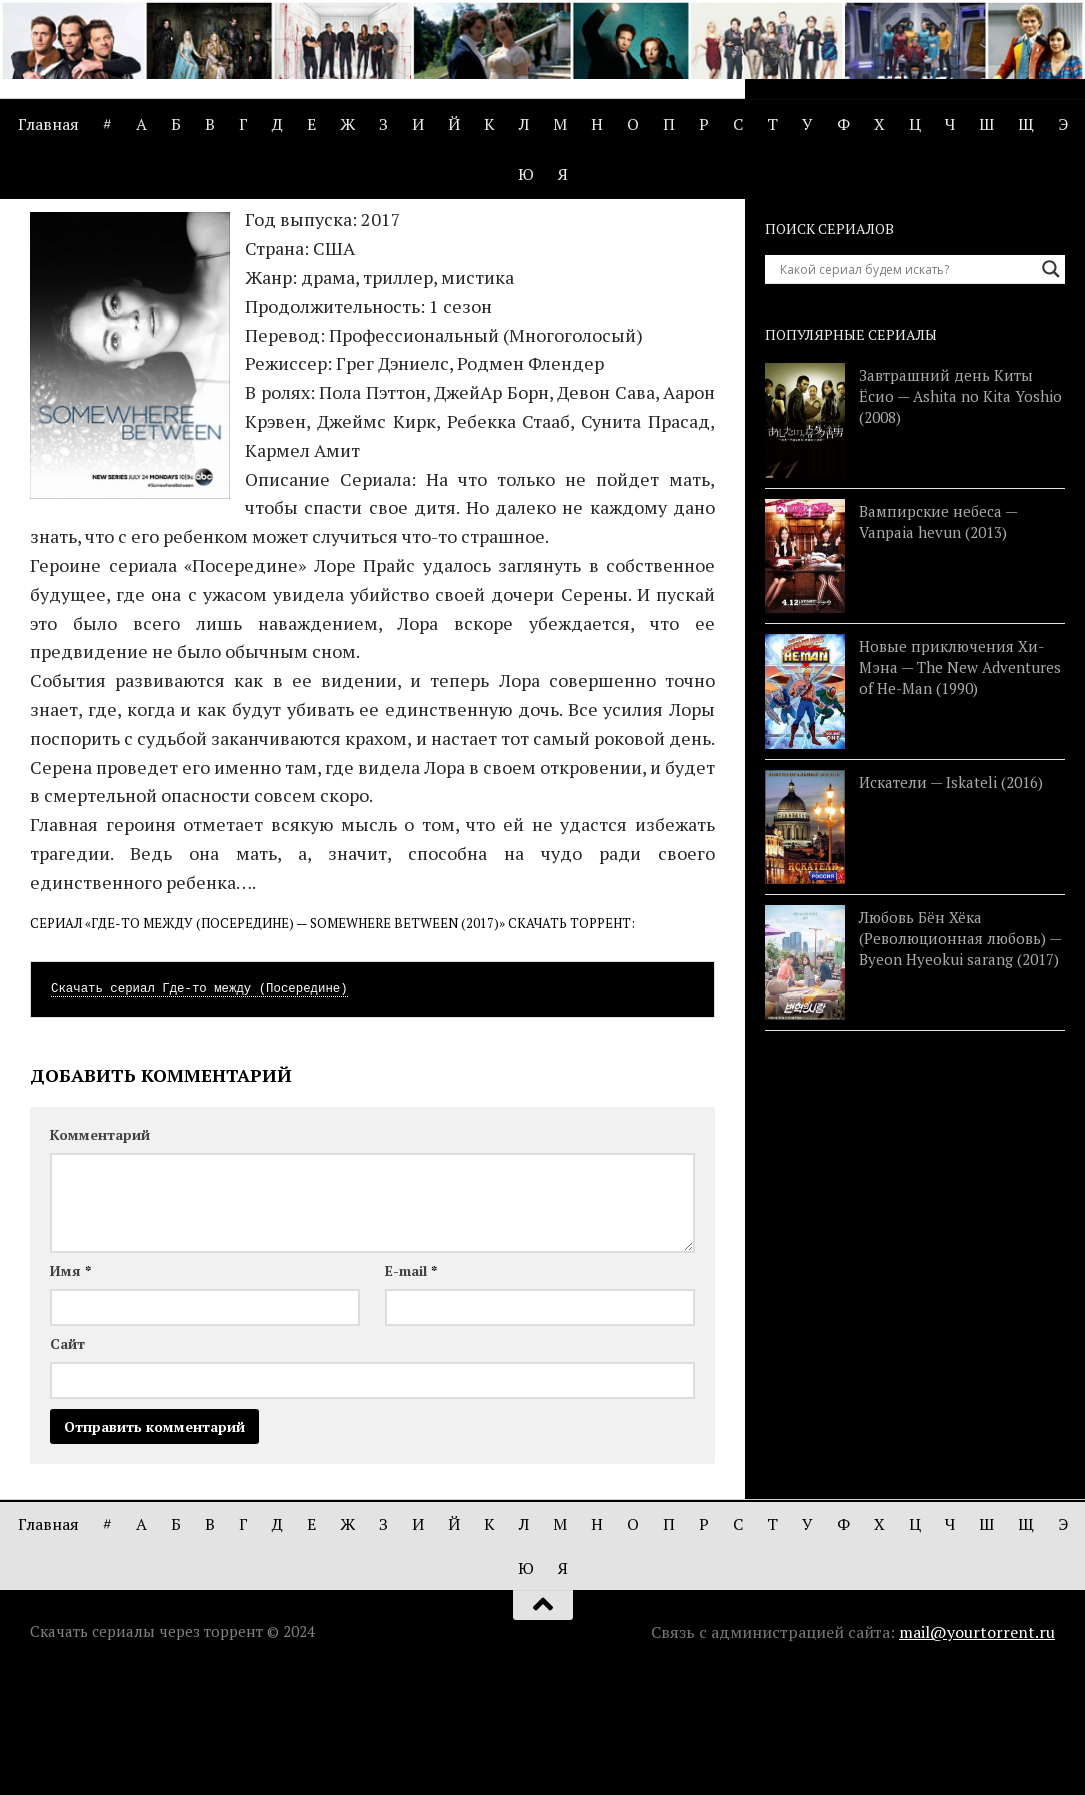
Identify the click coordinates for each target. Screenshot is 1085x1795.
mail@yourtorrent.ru (977, 1753)
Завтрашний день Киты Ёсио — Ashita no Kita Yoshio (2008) (960, 516)
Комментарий (100, 1255)
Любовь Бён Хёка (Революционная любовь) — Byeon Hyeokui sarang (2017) (960, 1059)
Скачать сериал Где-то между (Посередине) (199, 1110)
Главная (48, 124)
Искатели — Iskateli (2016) (951, 902)
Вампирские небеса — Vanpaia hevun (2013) (938, 641)
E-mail (411, 1391)
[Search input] (906, 389)
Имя (70, 1391)
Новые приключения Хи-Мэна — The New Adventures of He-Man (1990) (960, 788)
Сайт (67, 1464)
